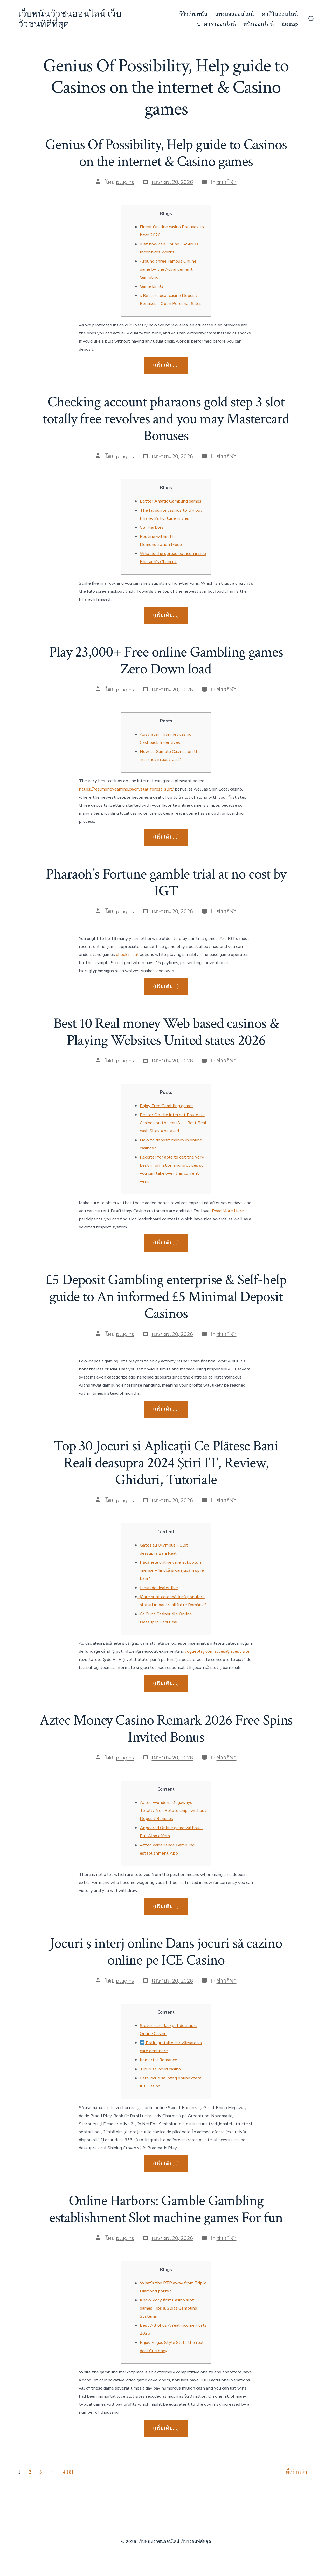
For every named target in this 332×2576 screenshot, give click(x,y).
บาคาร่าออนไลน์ (216, 24)
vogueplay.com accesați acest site (217, 1651)
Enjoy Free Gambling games (166, 1106)
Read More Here (228, 1211)
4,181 (68, 2472)
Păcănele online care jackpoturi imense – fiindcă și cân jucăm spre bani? (172, 1570)
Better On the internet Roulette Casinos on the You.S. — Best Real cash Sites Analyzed (173, 1123)
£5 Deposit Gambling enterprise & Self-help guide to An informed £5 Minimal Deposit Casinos (166, 1296)
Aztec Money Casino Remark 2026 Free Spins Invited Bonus (166, 1729)
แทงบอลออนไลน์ (234, 14)
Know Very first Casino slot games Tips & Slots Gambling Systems (168, 2308)
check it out (127, 955)
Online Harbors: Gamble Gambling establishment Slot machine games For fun (166, 2209)
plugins (125, 182)
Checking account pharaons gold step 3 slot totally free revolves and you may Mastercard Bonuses (166, 418)
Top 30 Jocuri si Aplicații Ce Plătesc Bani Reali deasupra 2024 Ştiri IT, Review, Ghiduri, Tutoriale (166, 1462)
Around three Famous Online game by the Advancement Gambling (168, 269)
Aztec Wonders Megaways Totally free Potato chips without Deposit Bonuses (173, 1810)
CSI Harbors (152, 527)
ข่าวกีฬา (227, 182)
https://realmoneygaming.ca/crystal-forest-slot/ (126, 789)
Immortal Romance (158, 2060)
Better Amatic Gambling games (170, 501)
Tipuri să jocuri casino (160, 2069)
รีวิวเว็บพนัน (193, 14)
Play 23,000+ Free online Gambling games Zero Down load (166, 661)
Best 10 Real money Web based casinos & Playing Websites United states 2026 (166, 1032)
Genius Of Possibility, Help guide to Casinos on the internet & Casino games (166, 153)
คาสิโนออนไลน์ (280, 14)
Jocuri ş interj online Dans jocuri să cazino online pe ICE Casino (166, 1952)
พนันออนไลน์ (258, 24)
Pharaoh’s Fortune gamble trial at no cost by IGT (166, 883)
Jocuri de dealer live (159, 1588)
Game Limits (152, 286)
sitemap (289, 24)
